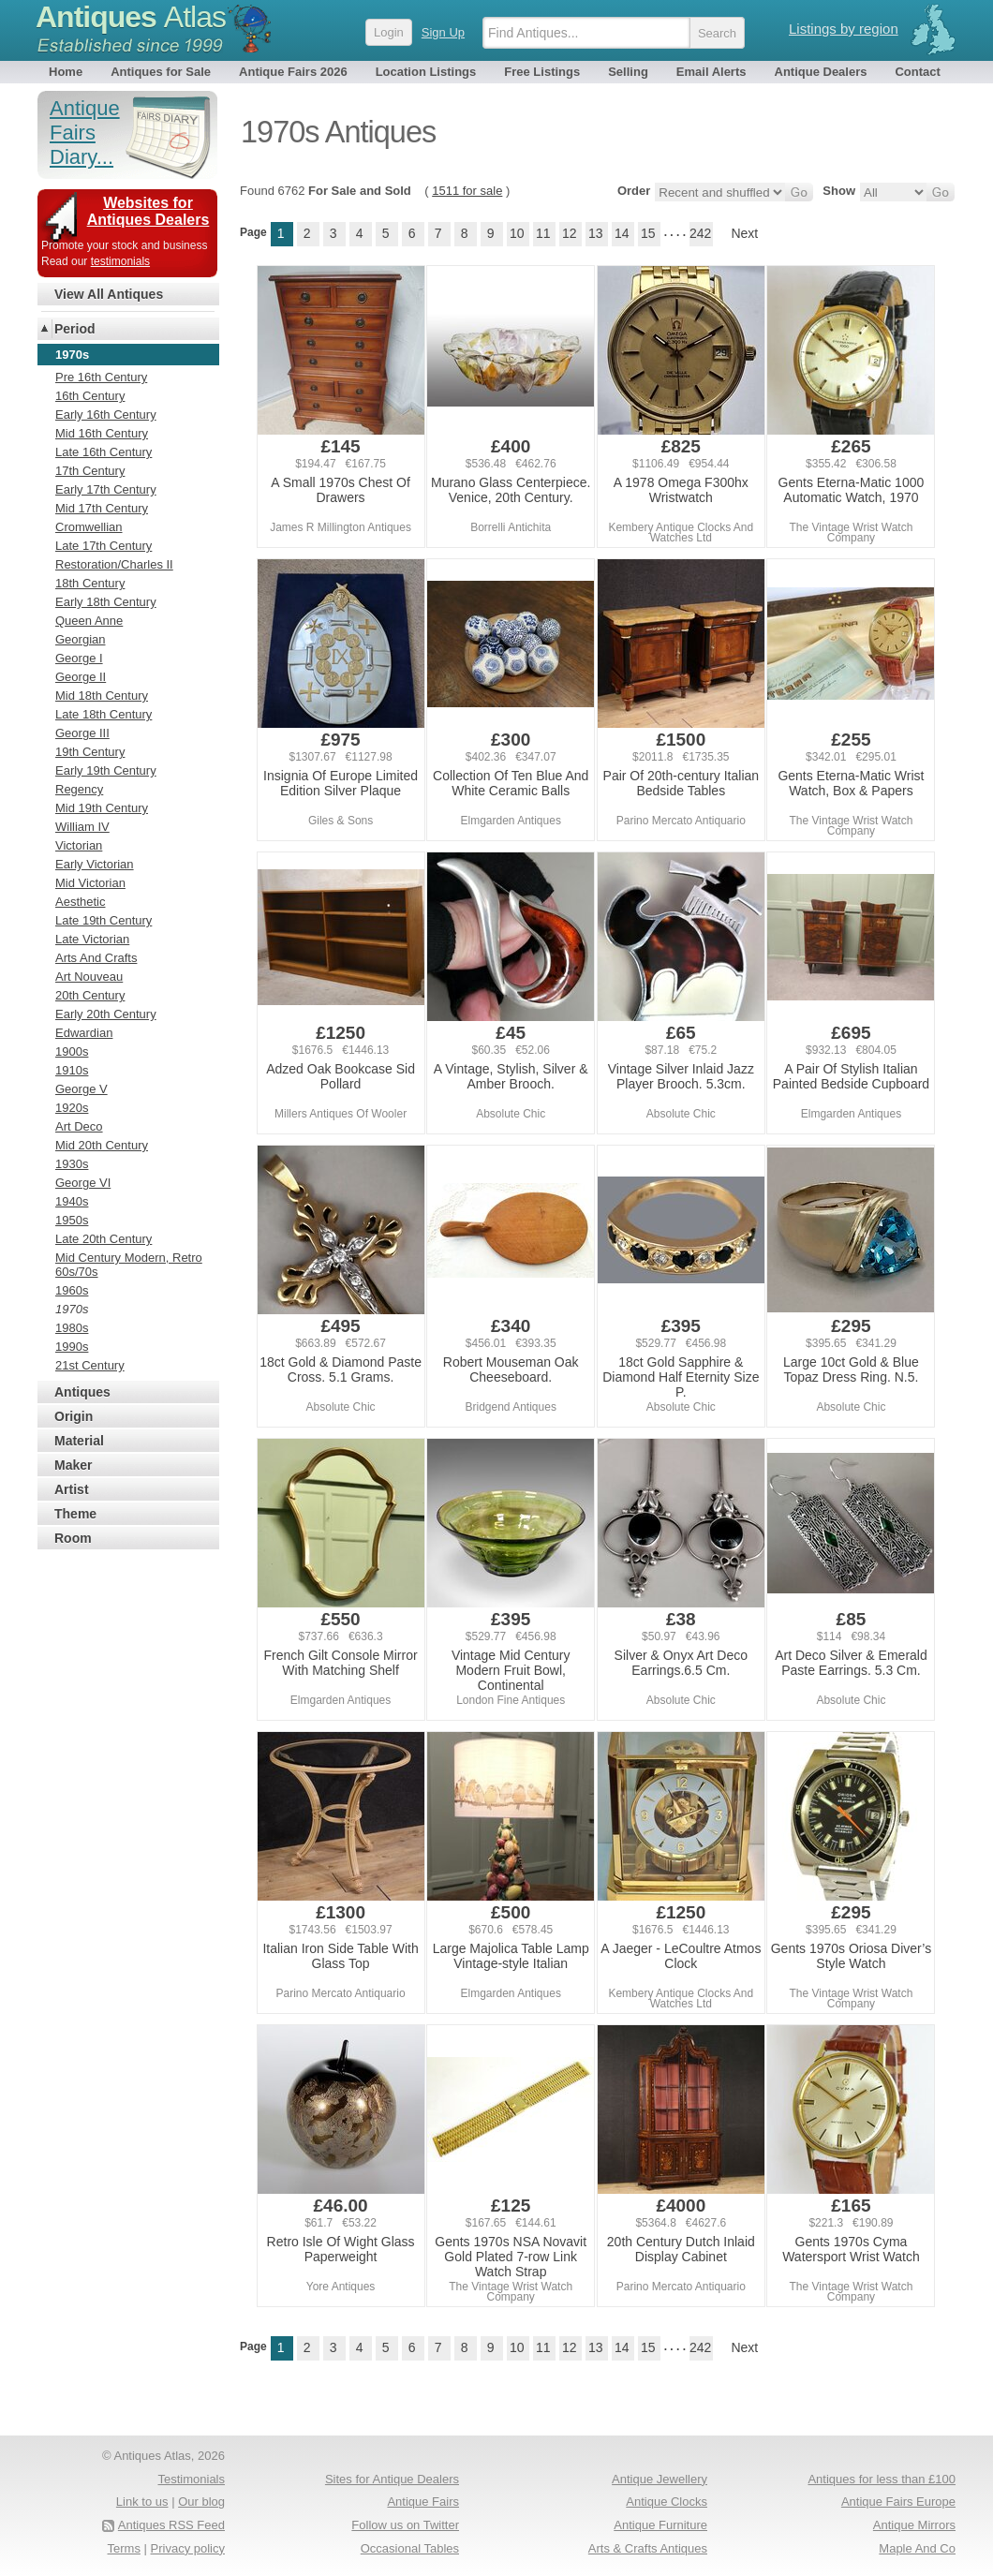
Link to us (142, 2502)
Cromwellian (89, 527)
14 (622, 233)
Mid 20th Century (101, 1145)
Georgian (80, 639)
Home (65, 72)
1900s (71, 1051)
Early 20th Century (105, 1014)
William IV (82, 827)
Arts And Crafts (96, 958)
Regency (79, 789)
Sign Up (443, 32)
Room (73, 1538)
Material (79, 1440)
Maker (73, 1465)
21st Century (90, 1365)
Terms (124, 2548)
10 (517, 233)
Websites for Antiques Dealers (148, 211)
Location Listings (426, 72)
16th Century (90, 396)
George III (82, 733)
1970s (71, 1309)
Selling (628, 72)
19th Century (90, 752)
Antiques (131, 17)
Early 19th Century (105, 770)
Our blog (201, 2502)
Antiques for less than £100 (882, 2479)
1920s (71, 1108)
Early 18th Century (105, 602)
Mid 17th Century (101, 508)
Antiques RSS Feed (171, 2525)
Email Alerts (711, 72)
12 (569, 233)
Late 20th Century (103, 1239)
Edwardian (83, 1033)
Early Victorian (94, 864)
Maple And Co (917, 2548)
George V (81, 1089)
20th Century (90, 995)
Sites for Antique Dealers (392, 2479)
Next (744, 233)
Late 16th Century (103, 452)
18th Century (90, 583)
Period (75, 328)
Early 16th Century (105, 414)
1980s (71, 1328)
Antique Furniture (660, 2525)
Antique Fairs (423, 2502)
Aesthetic (80, 902)
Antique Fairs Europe (898, 2502)
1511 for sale (467, 191)
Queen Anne (89, 621)
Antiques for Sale (161, 72)
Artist (71, 1489)
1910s (71, 1070)
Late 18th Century (103, 714)
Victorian (78, 845)
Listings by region (843, 29)
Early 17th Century (105, 489)
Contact (917, 72)
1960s (71, 1290)
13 (595, 233)
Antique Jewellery (659, 2479)
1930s (71, 1164)
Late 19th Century (103, 920)
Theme (75, 1513)
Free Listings (542, 72)
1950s (71, 1220)
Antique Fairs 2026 (293, 72)
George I (79, 658)
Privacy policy (188, 2548)
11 (543, 233)
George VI (83, 1183)
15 (648, 233)
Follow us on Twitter (405, 2525)
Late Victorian (92, 939)
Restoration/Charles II (114, 564)
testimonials (120, 261)
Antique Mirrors (914, 2525)
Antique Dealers (821, 72)
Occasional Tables (410, 2548)
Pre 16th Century (101, 377)
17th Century (90, 471)
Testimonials (191, 2479)
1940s (71, 1201)
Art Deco (79, 1126)
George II (80, 677)
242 (700, 233)
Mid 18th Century (101, 695)
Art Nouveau (89, 977)
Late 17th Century (103, 546)
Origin (73, 1416)
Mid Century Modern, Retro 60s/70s (128, 1265)
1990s (71, 1347)
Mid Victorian (90, 883)
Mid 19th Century (101, 808)
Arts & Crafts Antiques (647, 2548)
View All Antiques (108, 294)
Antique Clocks (666, 2502)
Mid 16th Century (101, 433)
